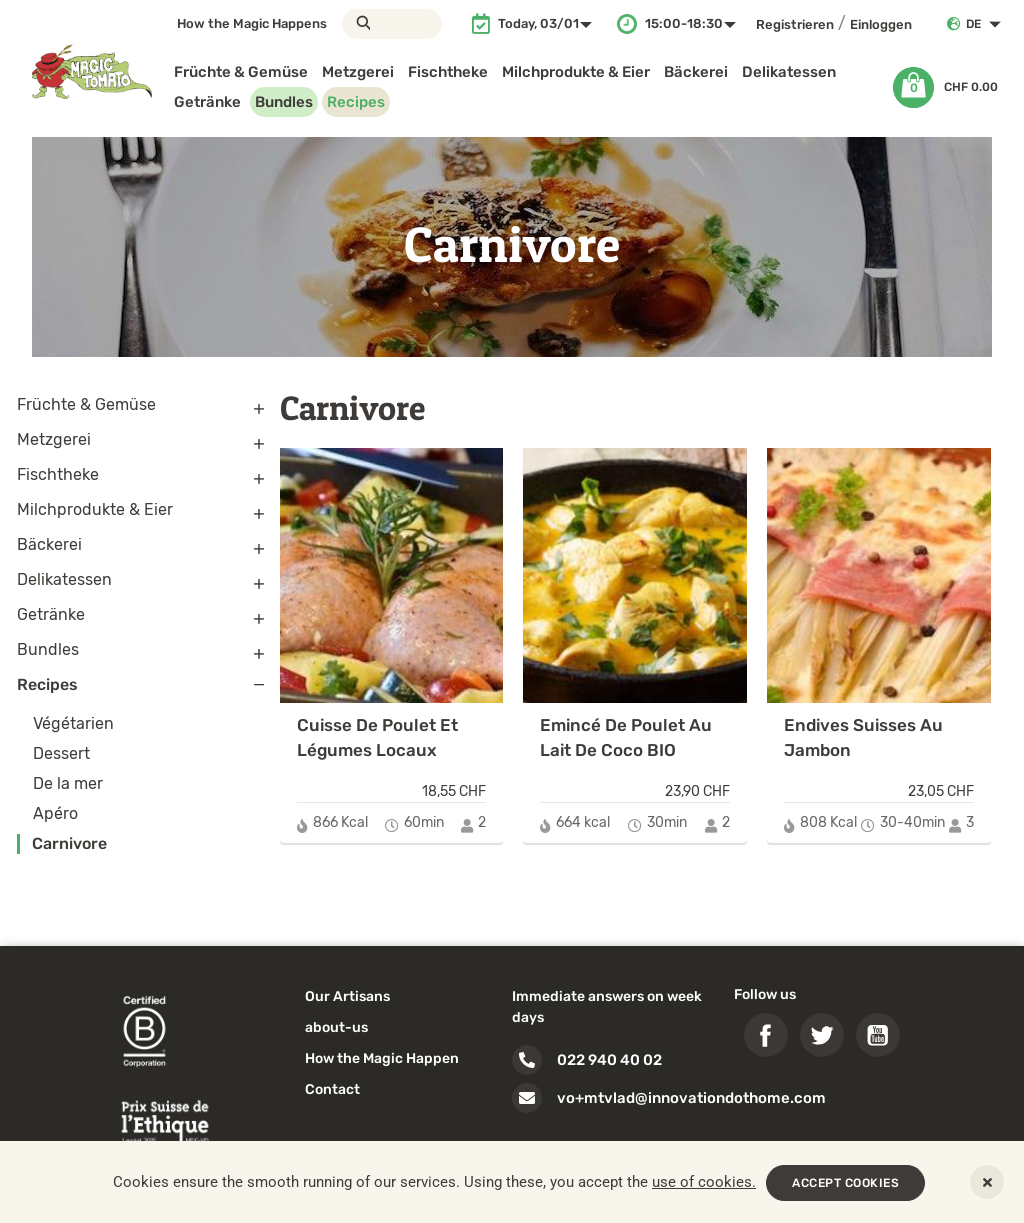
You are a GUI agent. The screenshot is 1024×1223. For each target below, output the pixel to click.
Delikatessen (789, 72)
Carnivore (69, 843)
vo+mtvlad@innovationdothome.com (691, 1098)
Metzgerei (358, 72)
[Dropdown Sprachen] (987, 24)
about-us (336, 1027)
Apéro (55, 813)
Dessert (61, 753)
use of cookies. (704, 1182)
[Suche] (392, 24)
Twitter (822, 1035)
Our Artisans (347, 996)
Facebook (766, 1035)
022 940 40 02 (609, 1060)
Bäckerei (696, 72)
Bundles (284, 102)
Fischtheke (448, 72)
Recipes (356, 102)
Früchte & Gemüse (241, 72)
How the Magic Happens (252, 23)
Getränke (207, 102)
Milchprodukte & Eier (576, 72)
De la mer (68, 783)
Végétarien (73, 723)
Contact (332, 1089)
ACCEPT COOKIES (845, 1183)
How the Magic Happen (382, 1058)
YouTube (878, 1035)
